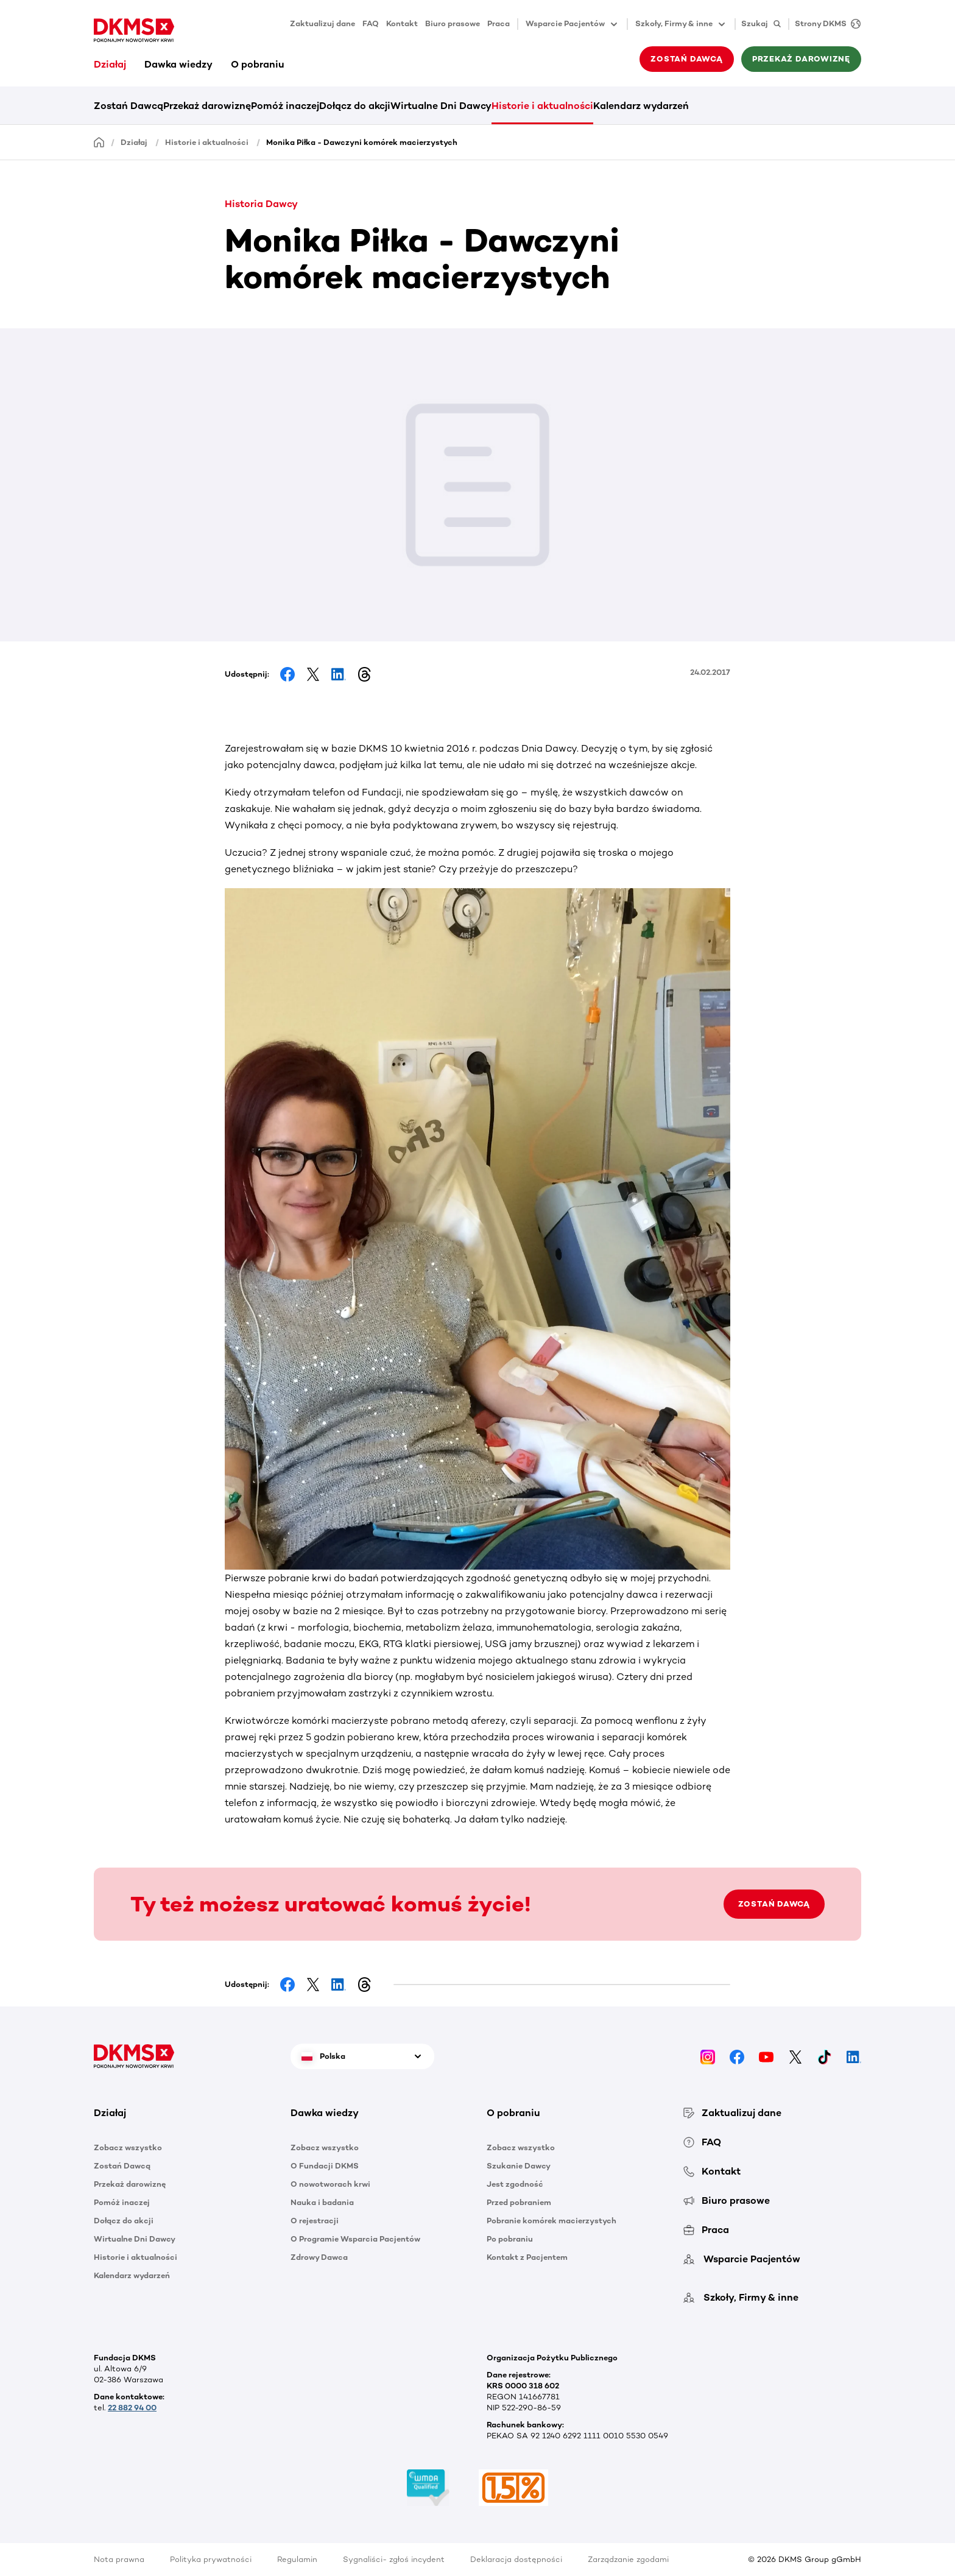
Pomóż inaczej (285, 105)
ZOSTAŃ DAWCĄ (774, 1903)
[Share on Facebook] (287, 674)
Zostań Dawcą (686, 58)
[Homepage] (99, 141)
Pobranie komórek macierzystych (551, 2220)
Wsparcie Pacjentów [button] (572, 24)
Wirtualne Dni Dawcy (441, 105)
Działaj (110, 64)
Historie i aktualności (542, 105)
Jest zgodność (515, 2184)
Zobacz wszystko (128, 2147)
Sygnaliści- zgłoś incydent (394, 2559)
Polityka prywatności (211, 2559)
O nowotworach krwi (330, 2184)
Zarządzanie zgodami (628, 2559)
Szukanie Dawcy (519, 2165)
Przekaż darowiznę (801, 58)
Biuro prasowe (452, 23)
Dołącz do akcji (354, 105)
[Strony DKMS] (824, 24)
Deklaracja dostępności (516, 2559)
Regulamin (297, 2559)
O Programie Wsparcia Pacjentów (355, 2238)
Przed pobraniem (519, 2202)
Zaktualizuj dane (322, 23)
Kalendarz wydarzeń (641, 105)
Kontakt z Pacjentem (527, 2257)
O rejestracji (315, 2220)
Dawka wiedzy (178, 64)
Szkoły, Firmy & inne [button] (681, 24)
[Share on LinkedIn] (338, 674)
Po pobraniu (510, 2238)
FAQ (370, 23)
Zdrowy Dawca (319, 2257)
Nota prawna (119, 2559)
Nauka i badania (322, 2202)
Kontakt (402, 23)
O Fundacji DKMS (325, 2165)
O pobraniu (257, 64)
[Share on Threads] (364, 674)
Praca (498, 23)
